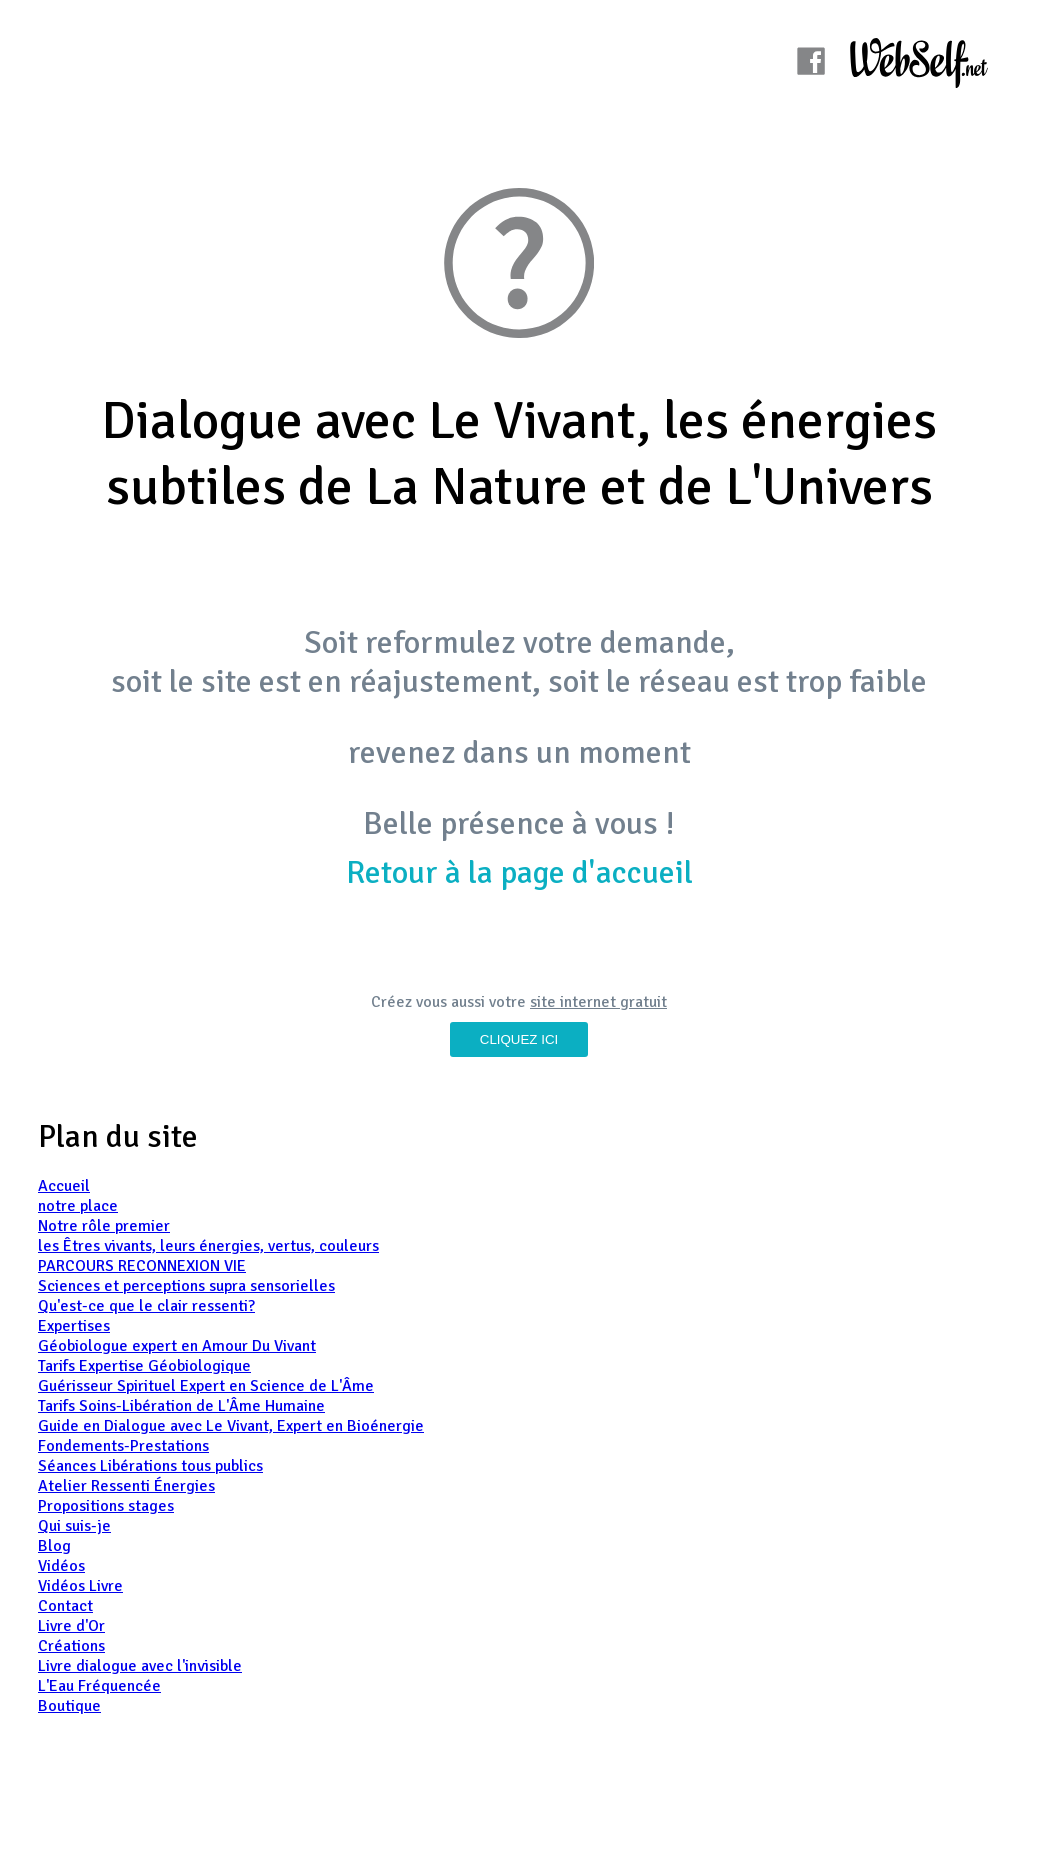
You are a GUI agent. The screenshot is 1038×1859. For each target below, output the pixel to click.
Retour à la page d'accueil (519, 872)
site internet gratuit (598, 1002)
